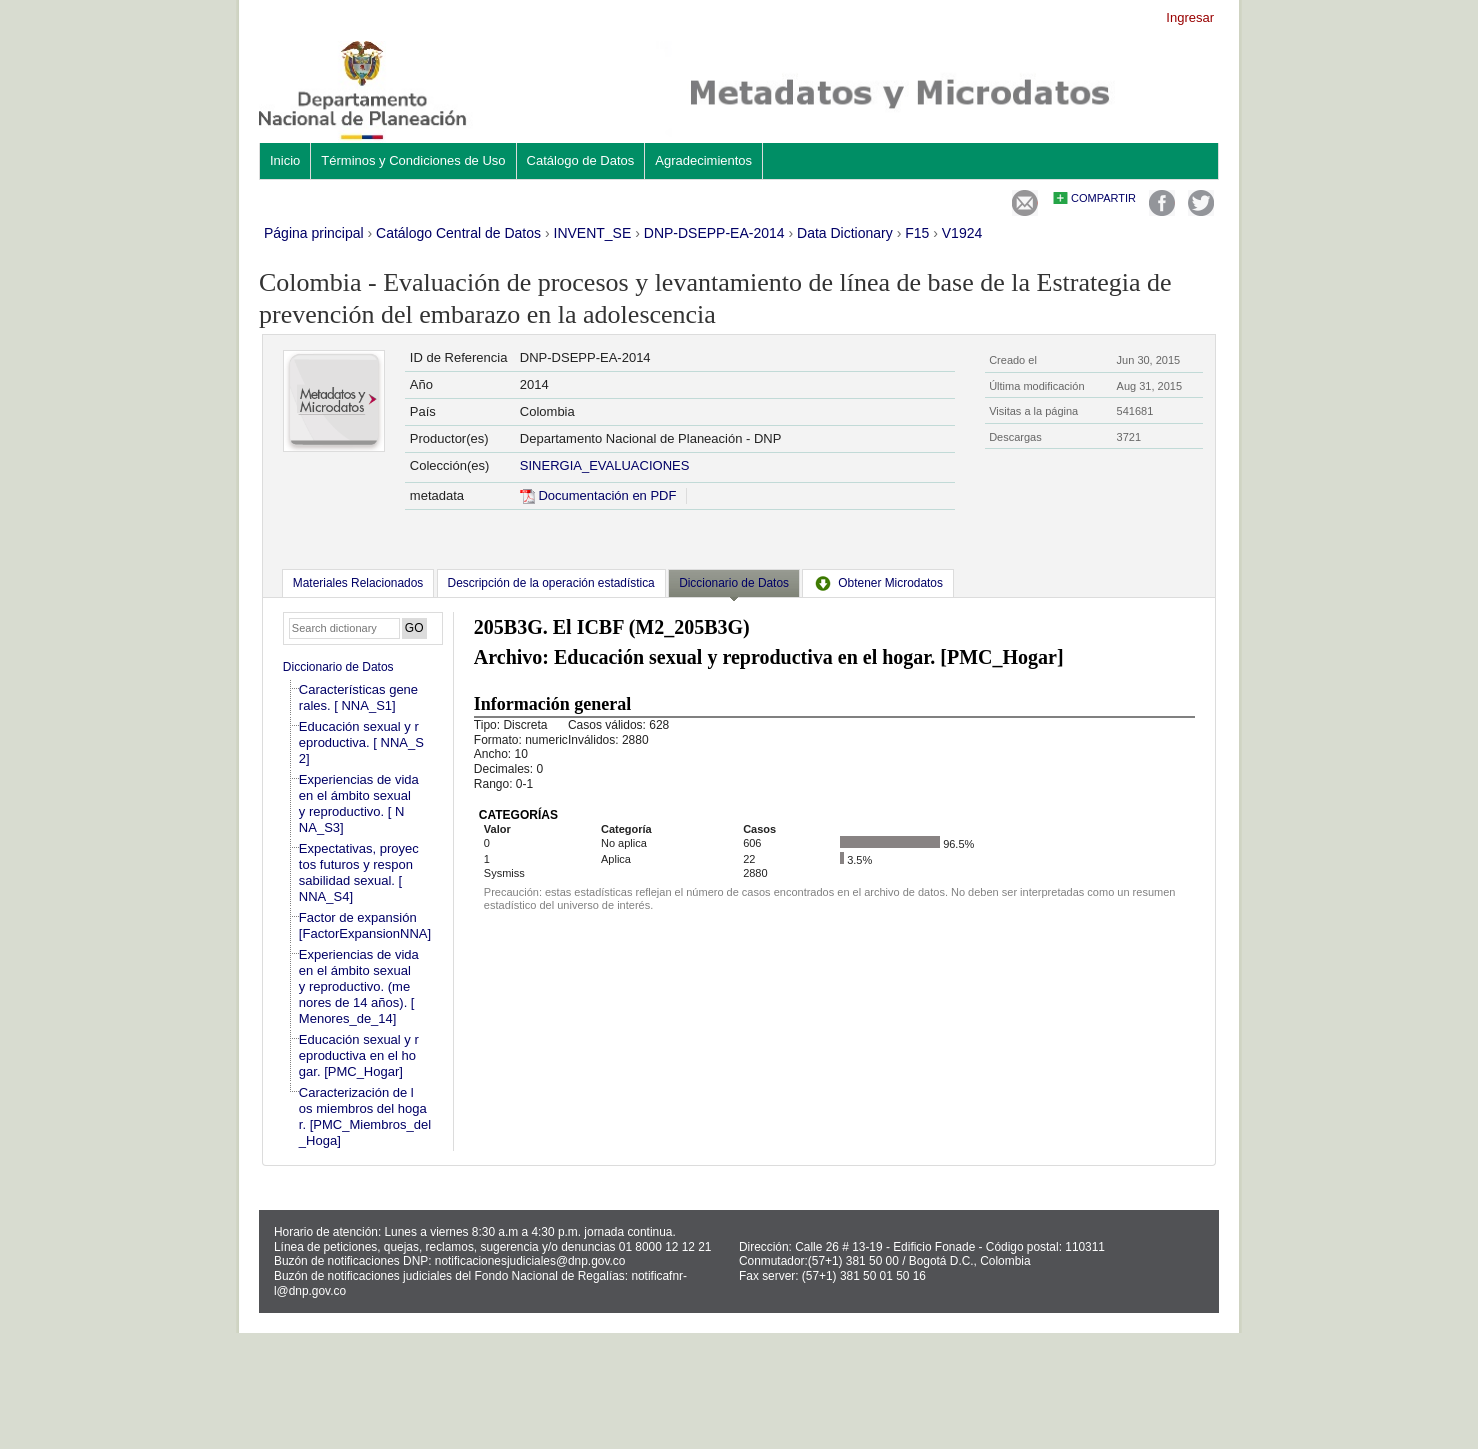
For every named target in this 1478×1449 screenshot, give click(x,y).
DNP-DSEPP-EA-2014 (714, 233)
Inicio (285, 160)
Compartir (1103, 198)
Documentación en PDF (598, 495)
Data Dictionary (845, 233)
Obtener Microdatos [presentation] (878, 583)
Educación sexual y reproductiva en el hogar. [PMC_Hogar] (359, 1055)
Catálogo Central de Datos (458, 233)
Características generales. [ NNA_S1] (358, 697)
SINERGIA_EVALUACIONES (605, 465)
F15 (917, 233)
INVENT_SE (593, 233)
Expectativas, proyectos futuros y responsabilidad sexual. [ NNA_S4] (359, 872)
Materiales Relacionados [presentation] (358, 583)
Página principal (314, 233)
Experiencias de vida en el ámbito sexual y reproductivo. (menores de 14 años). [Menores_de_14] (359, 986)
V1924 (962, 233)
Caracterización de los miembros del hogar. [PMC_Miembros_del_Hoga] (365, 1116)
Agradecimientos (703, 160)
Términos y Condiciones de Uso (413, 160)
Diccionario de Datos (338, 667)
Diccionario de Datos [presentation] (734, 583)
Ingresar (1190, 17)
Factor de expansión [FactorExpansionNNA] (365, 925)
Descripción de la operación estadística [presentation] (551, 583)
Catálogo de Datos (581, 160)
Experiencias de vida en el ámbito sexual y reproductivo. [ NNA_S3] (359, 803)
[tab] (358, 583)
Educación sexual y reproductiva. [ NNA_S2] (361, 742)
